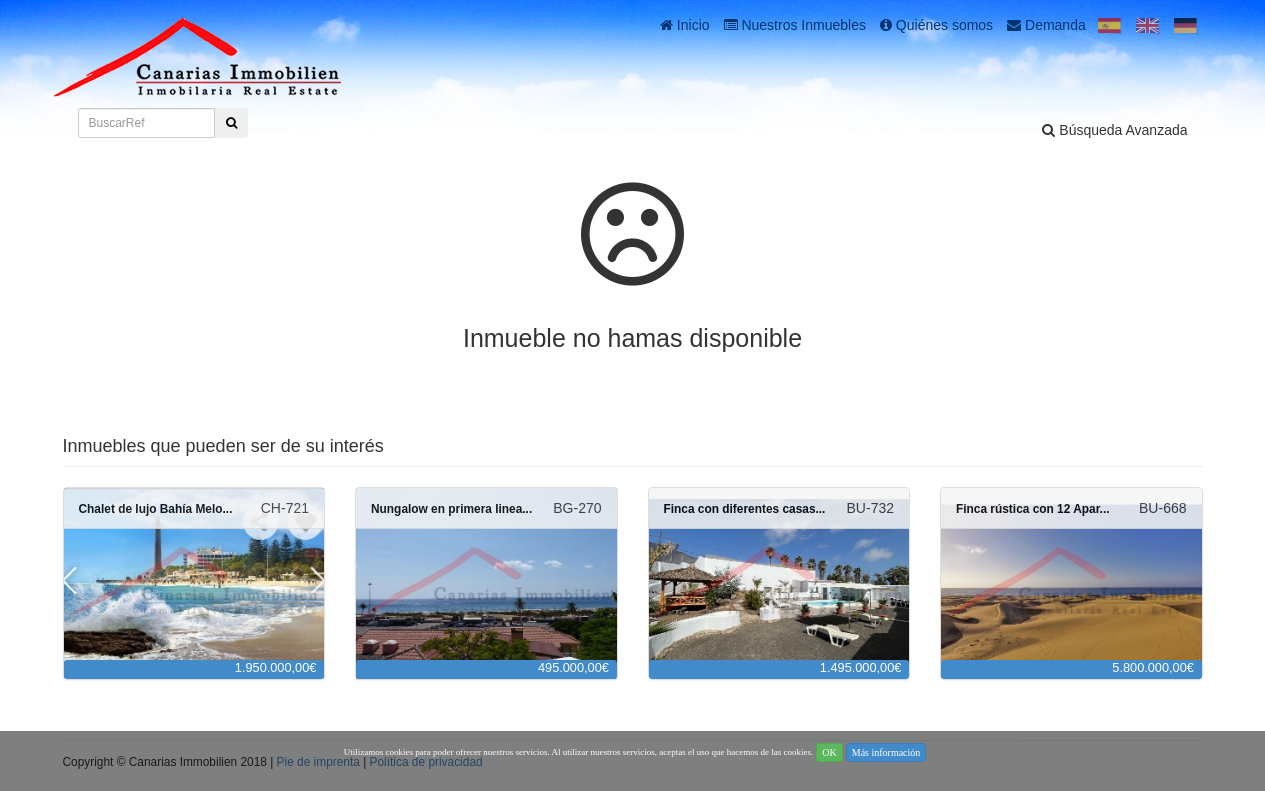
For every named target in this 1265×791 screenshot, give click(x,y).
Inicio (685, 25)
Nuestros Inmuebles (795, 25)
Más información (886, 752)
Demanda (1046, 25)
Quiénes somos (936, 25)
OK (829, 752)
